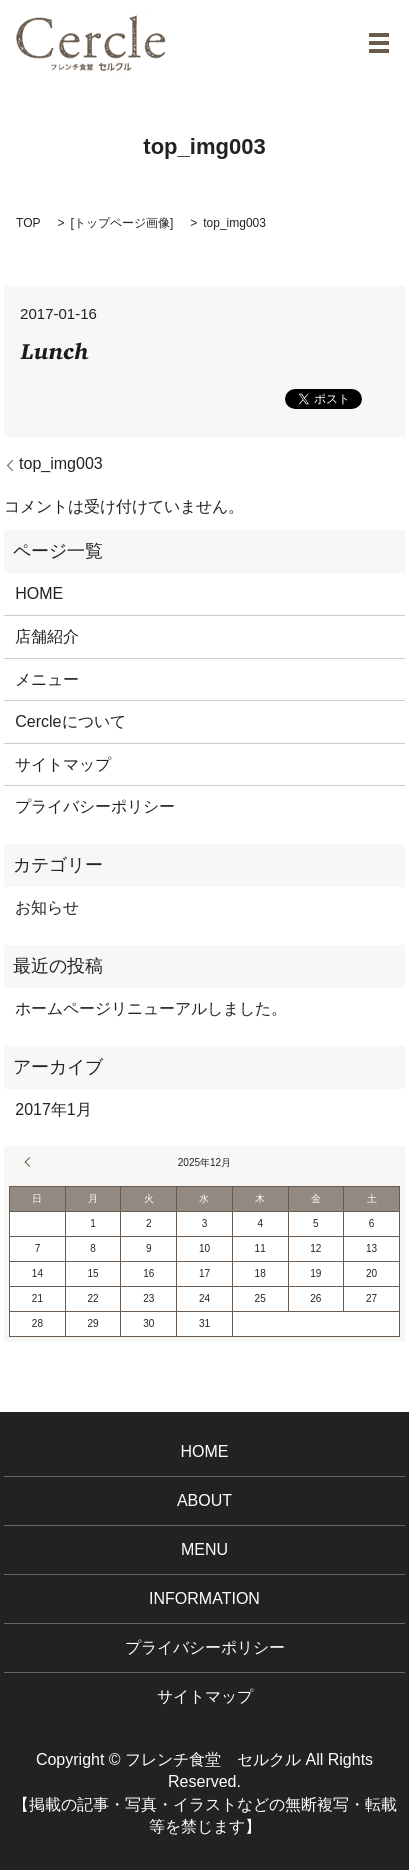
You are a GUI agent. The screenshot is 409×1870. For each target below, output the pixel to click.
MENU (204, 1549)
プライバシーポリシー (95, 806)
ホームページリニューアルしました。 (151, 1008)
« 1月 (30, 1162)
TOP (28, 223)
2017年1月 (53, 1109)
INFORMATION (204, 1598)
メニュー (47, 679)
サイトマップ (63, 764)
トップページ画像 (122, 223)
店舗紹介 (47, 636)
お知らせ (47, 907)
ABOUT (204, 1500)
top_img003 (61, 463)
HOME (39, 593)
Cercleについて (70, 721)
